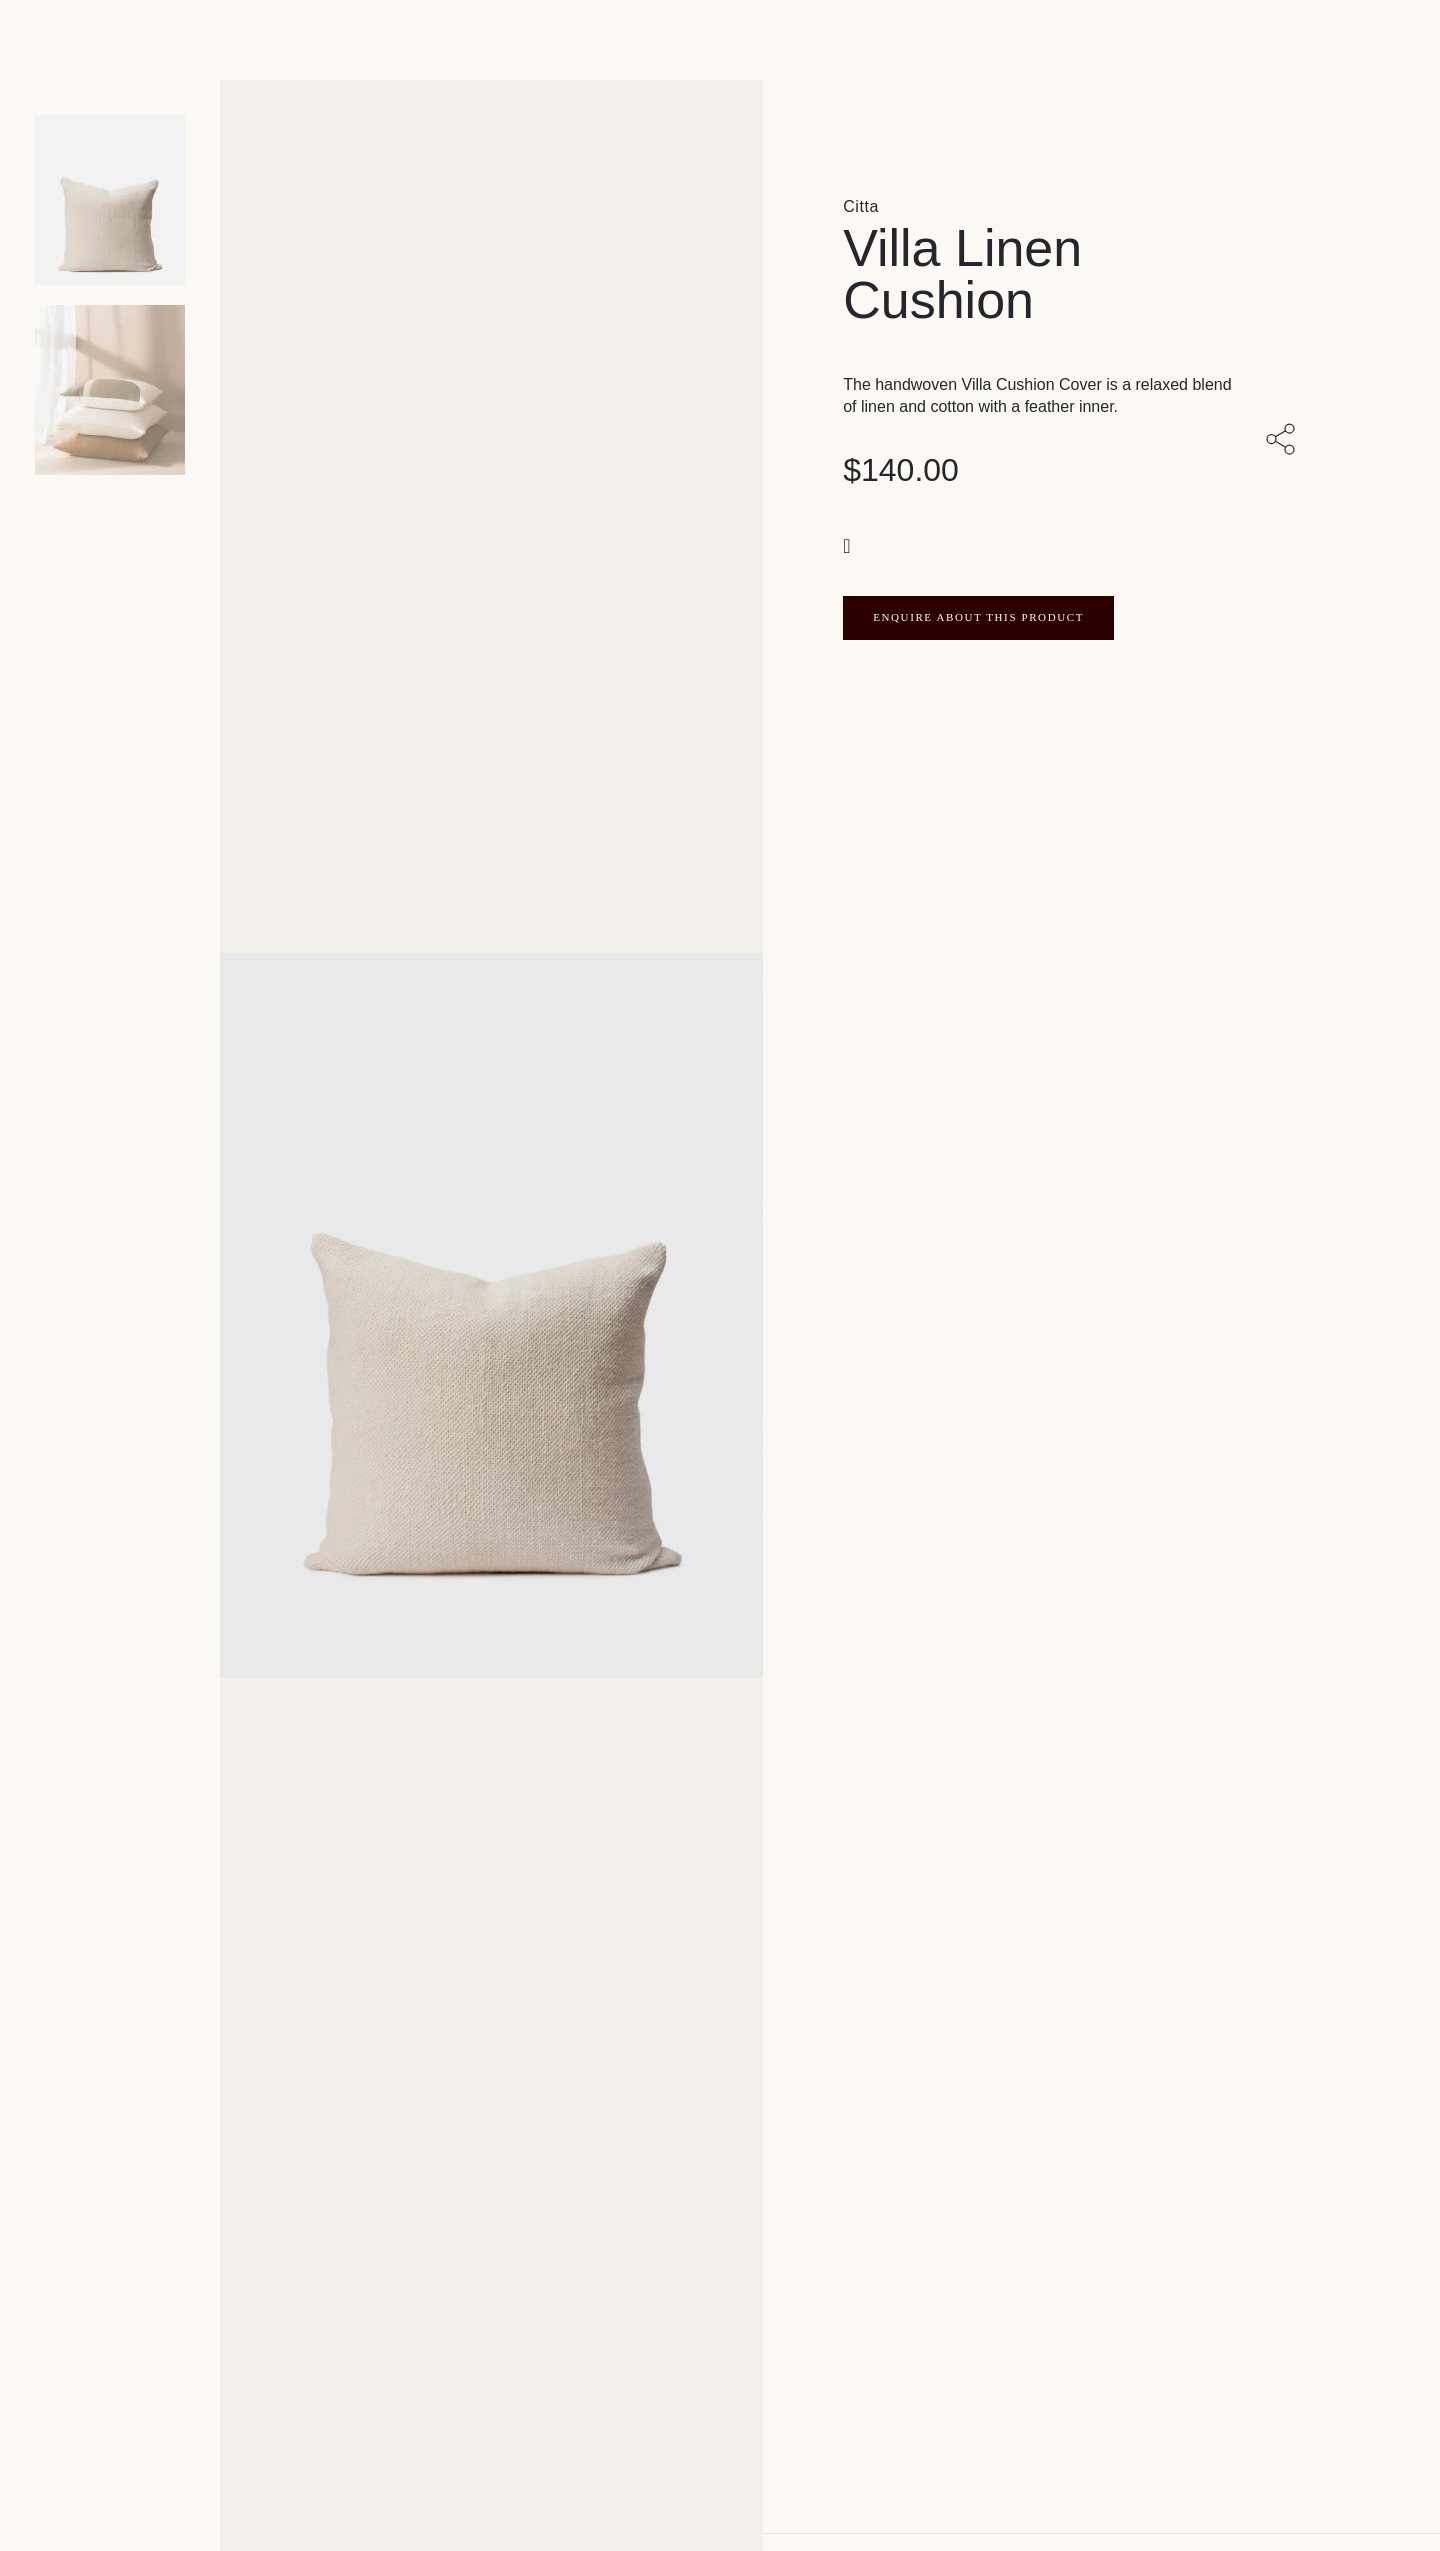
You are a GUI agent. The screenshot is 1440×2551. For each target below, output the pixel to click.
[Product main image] (110, 200)
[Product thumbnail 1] (110, 390)
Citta (861, 206)
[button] (849, 544)
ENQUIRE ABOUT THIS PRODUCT (978, 617)
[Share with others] (1284, 441)
